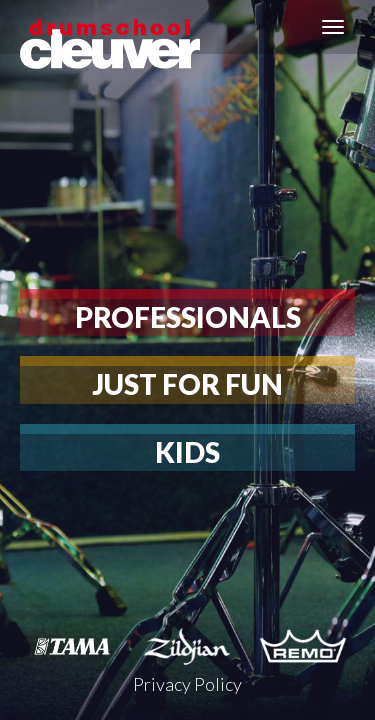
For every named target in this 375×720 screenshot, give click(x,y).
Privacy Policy (187, 684)
